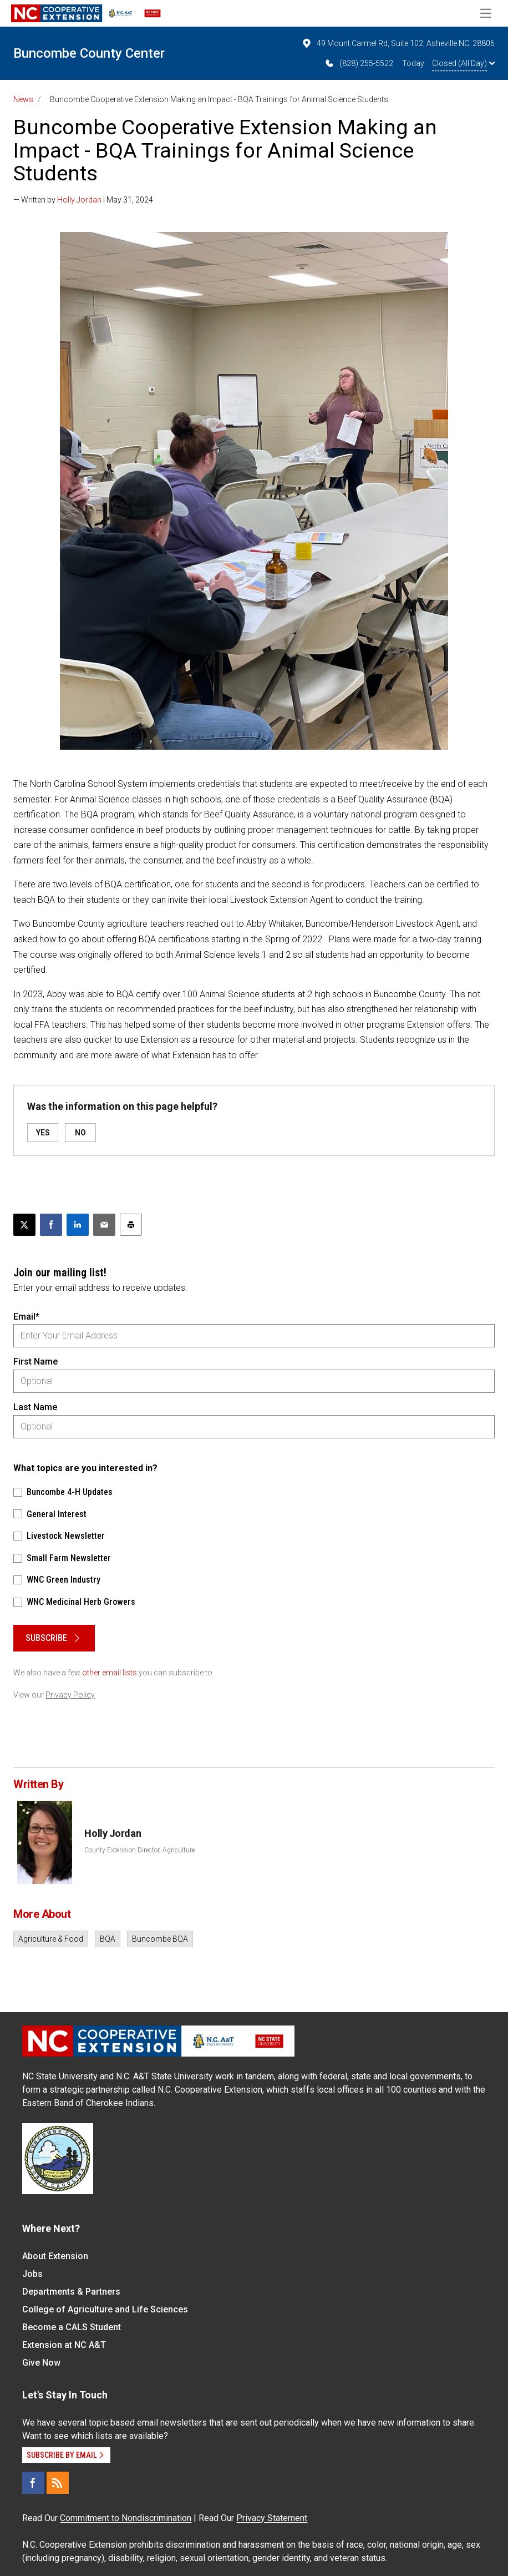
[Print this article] (131, 1225)
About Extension (55, 2256)
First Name (35, 1361)
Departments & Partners (71, 2291)
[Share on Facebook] (51, 1225)
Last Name (35, 1407)
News (23, 99)
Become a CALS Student (71, 2327)
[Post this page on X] (24, 1225)
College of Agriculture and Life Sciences (105, 2309)
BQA (107, 1938)
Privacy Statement (271, 2518)
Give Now (41, 2362)
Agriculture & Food (50, 1938)
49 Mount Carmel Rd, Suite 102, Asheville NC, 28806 (398, 43)
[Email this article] (104, 1225)
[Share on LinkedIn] (78, 1225)
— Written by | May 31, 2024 (83, 199)
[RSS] (58, 2483)
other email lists (109, 1672)
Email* (26, 1316)
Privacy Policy (70, 1694)
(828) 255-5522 (358, 63)
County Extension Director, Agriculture (139, 1850)
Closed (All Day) (463, 63)
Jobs (32, 2274)
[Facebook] (33, 2483)
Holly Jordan (79, 199)
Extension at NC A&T (64, 2345)
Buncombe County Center (89, 53)
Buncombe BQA (160, 1938)
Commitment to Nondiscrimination (125, 2518)
